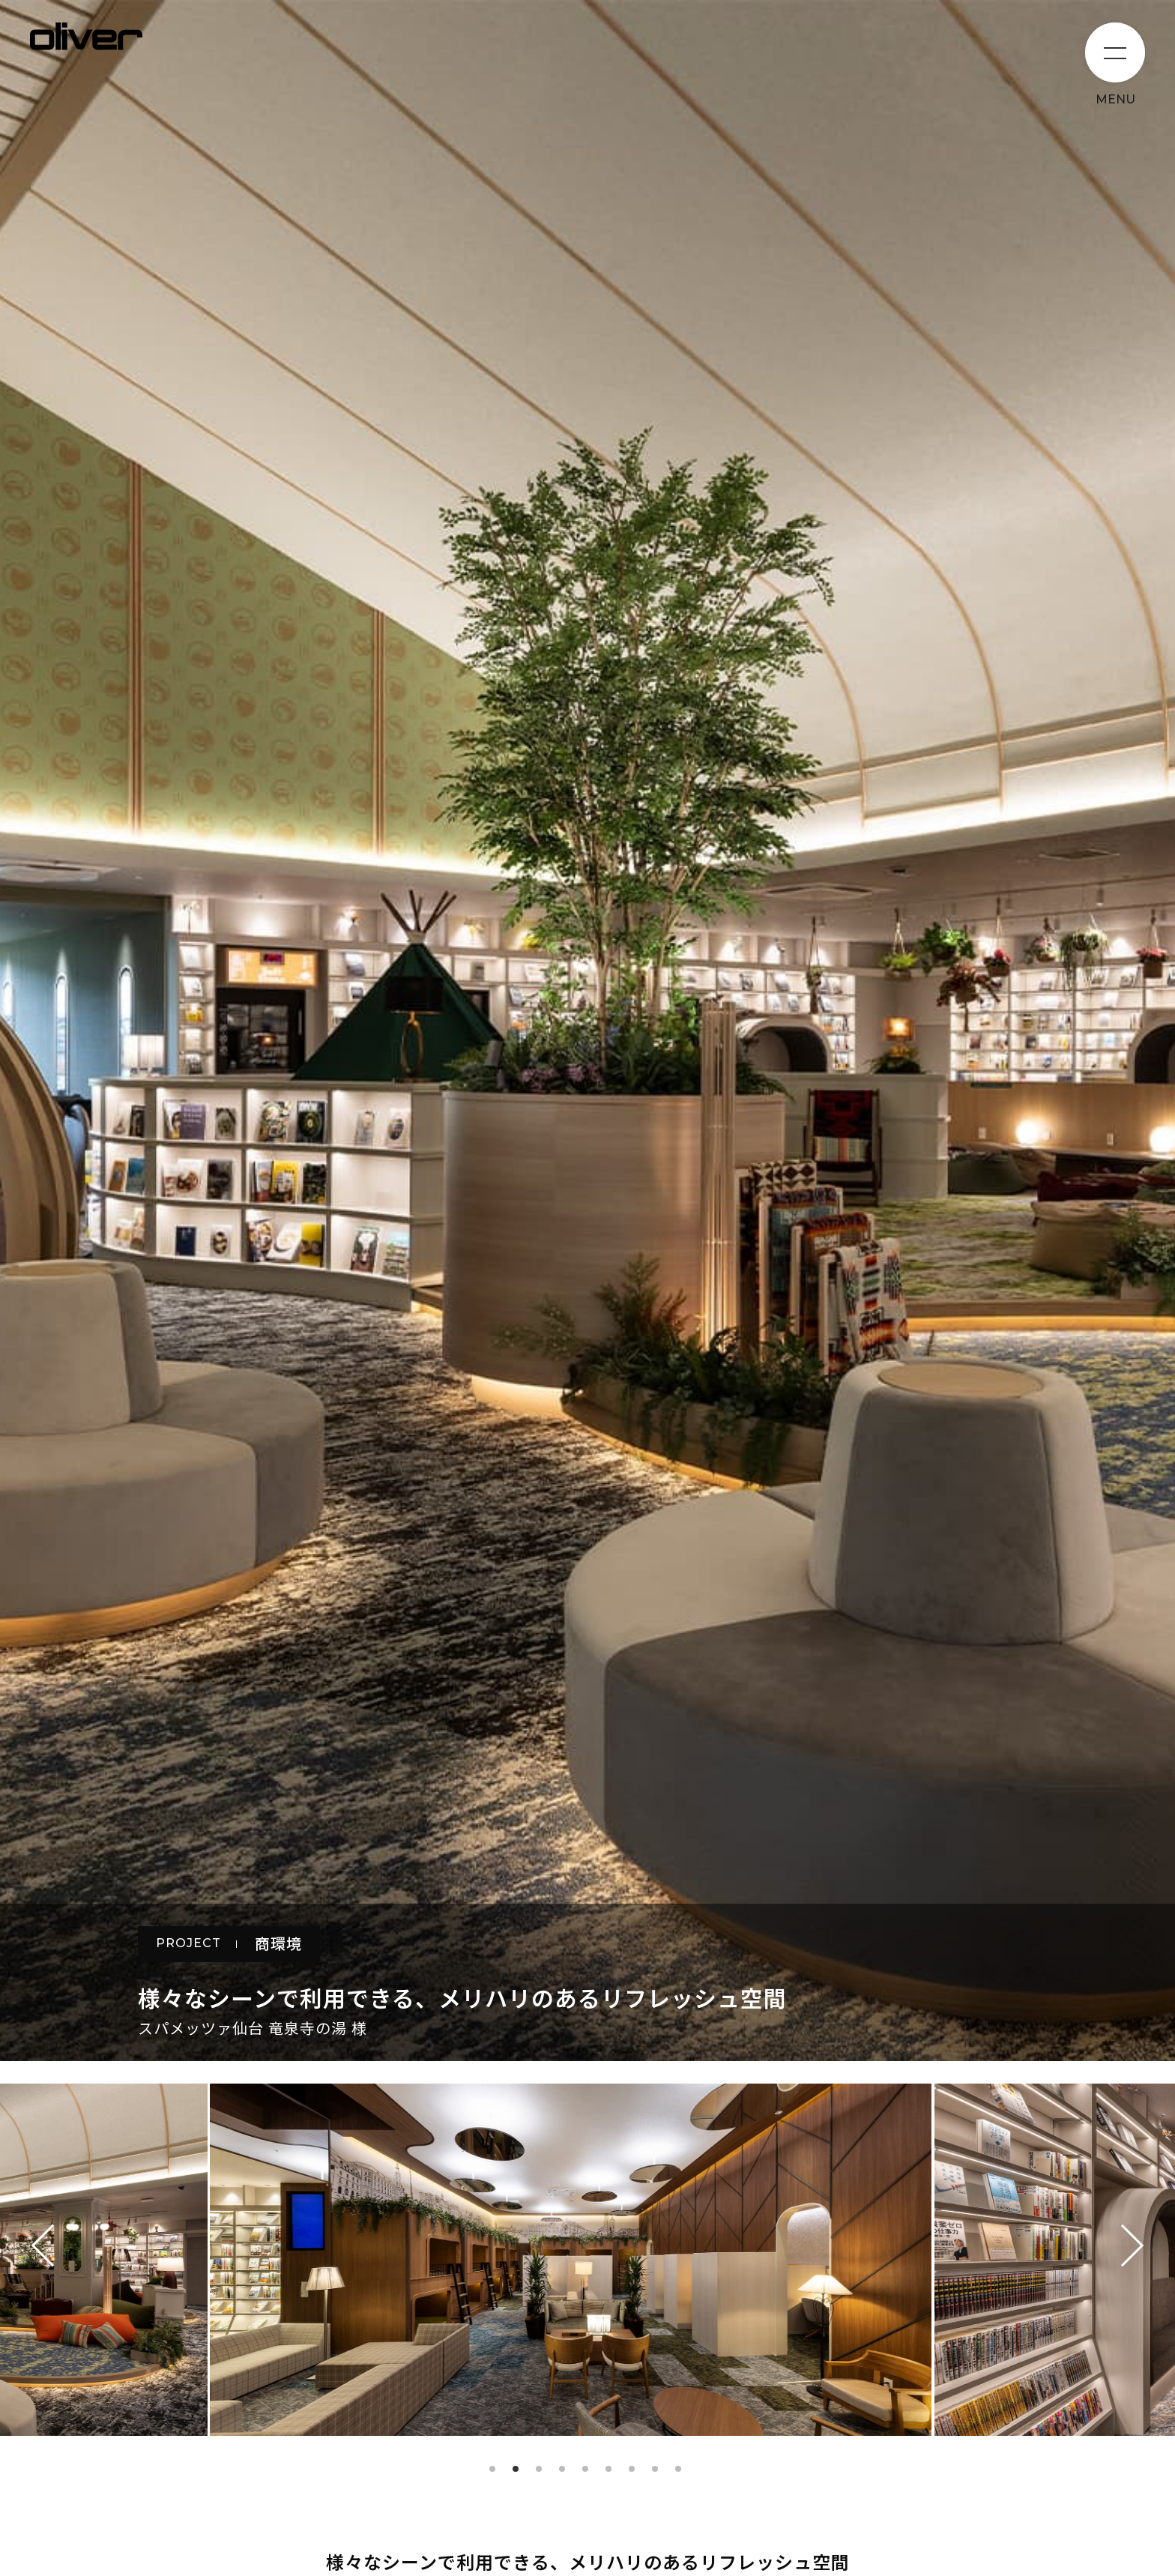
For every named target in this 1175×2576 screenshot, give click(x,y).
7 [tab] (632, 2469)
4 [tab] (562, 2469)
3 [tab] (539, 2469)
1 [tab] (492, 2469)
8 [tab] (655, 2469)
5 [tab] (585, 2469)
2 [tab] (516, 2469)
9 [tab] (678, 2469)
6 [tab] (608, 2469)
